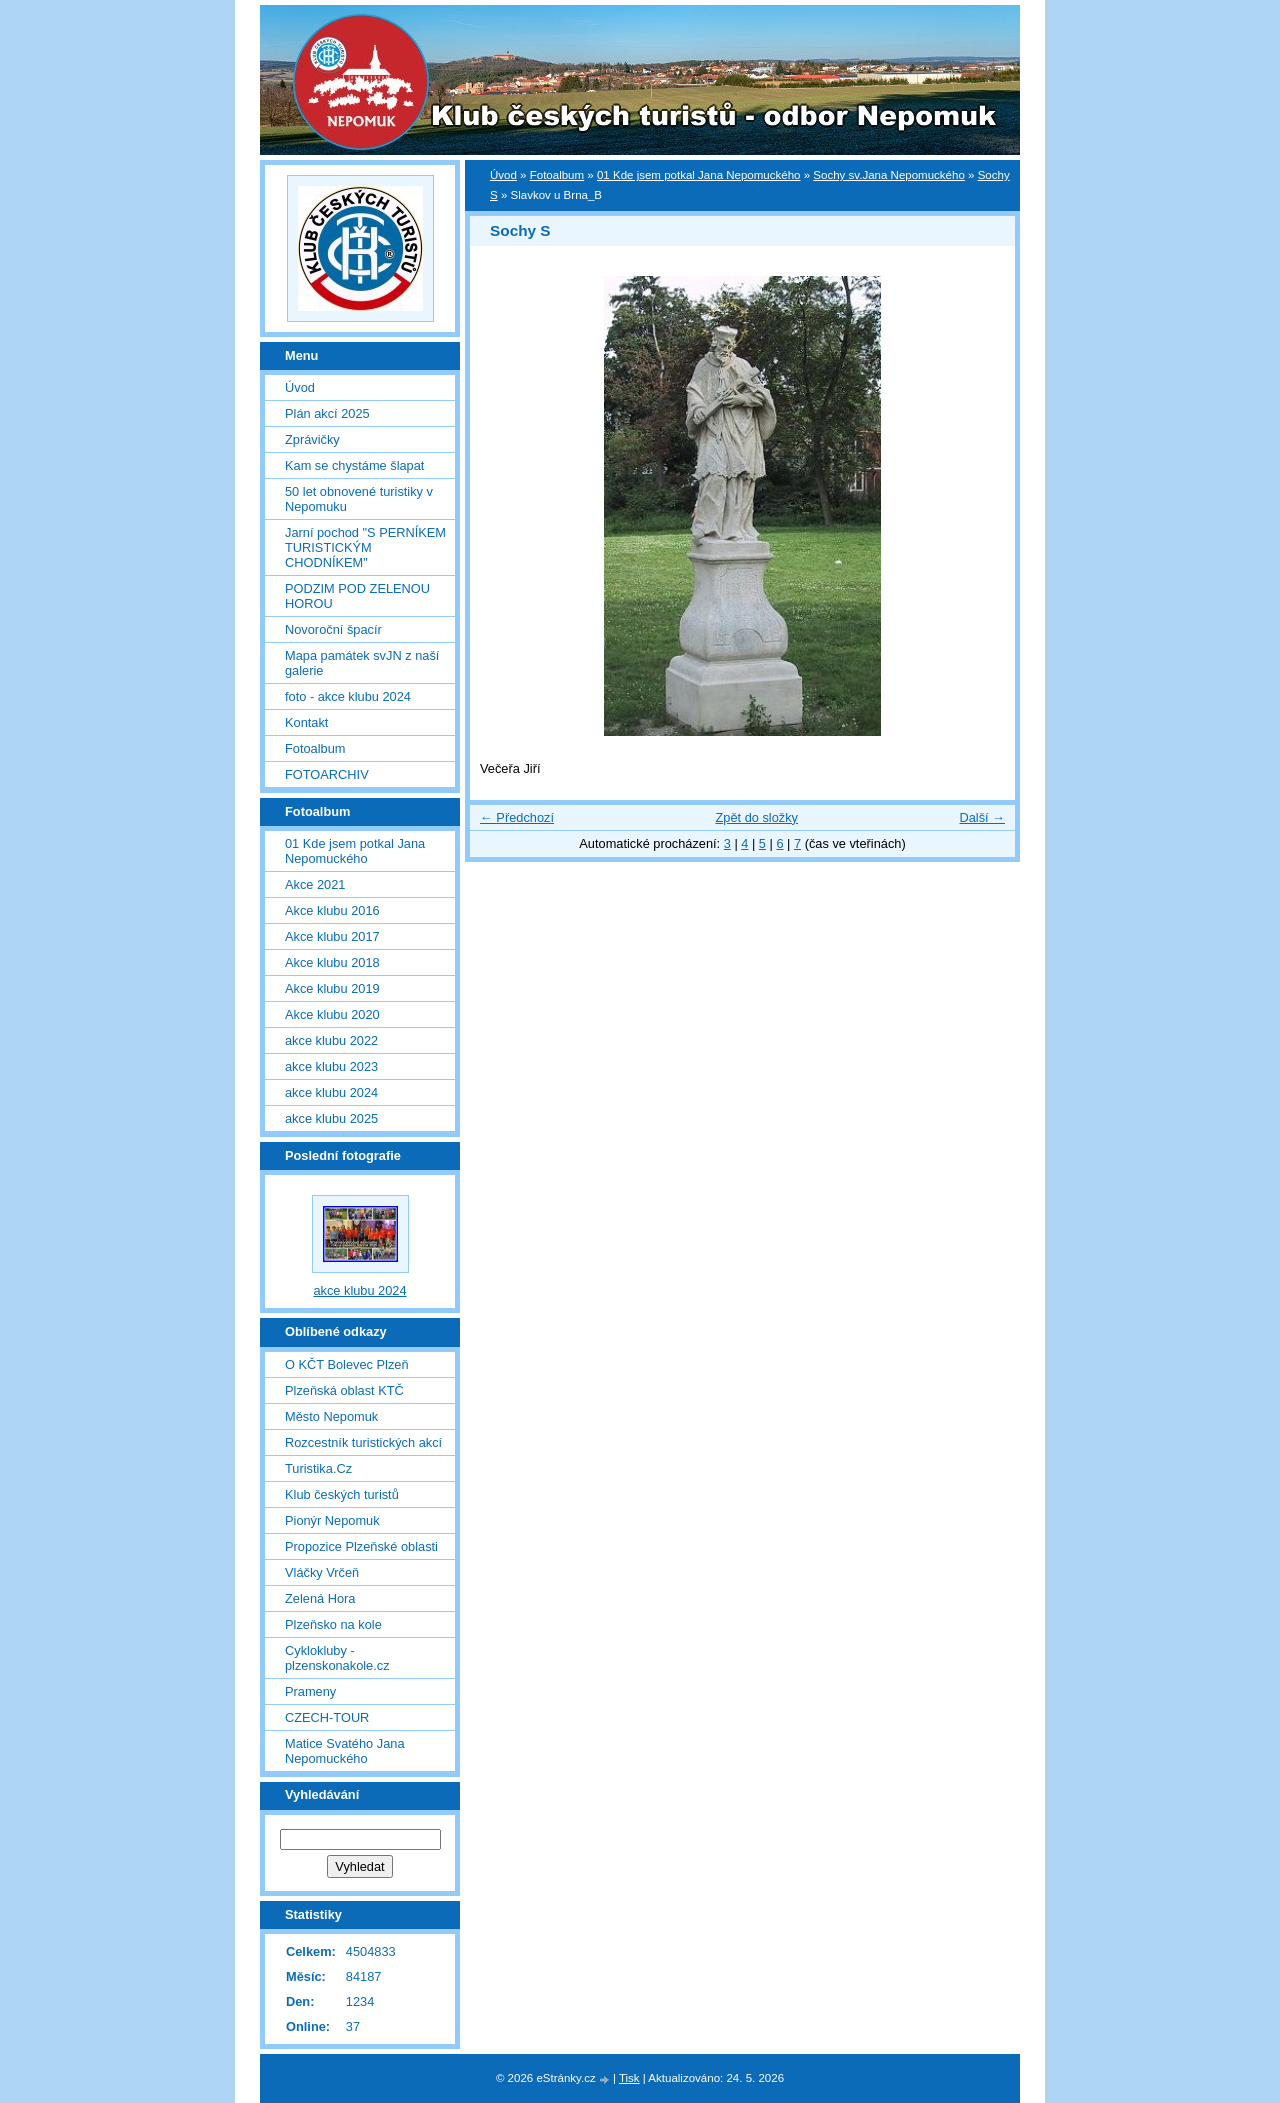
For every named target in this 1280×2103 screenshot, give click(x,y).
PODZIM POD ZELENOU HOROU (357, 596)
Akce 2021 (315, 884)
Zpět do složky (756, 817)
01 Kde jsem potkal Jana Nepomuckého (699, 175)
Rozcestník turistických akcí (363, 1442)
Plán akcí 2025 (327, 413)
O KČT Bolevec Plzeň (347, 1364)
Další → (982, 817)
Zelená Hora (320, 1598)
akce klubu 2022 (331, 1040)
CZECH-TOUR (327, 1717)
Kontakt (306, 722)
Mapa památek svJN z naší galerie (362, 663)
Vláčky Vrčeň (322, 1572)
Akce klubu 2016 (332, 910)
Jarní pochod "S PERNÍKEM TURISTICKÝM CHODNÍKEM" (365, 547)
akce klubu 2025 (331, 1118)
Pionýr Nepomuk (332, 1520)
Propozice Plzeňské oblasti (361, 1546)
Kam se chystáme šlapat (354, 465)
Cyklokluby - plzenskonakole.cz (337, 1658)
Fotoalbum (557, 175)
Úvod (503, 175)
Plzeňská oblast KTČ (344, 1390)
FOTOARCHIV (327, 774)
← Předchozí (517, 817)
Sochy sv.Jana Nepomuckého (889, 175)
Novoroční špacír (333, 629)
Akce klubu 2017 (332, 936)
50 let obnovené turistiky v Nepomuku (359, 499)
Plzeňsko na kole (333, 1624)
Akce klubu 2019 (332, 988)
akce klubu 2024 (331, 1092)
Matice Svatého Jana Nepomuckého (345, 1751)
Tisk (629, 2078)
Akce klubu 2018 (332, 962)
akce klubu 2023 (331, 1066)
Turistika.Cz (318, 1468)
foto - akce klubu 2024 (348, 696)
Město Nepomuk (331, 1416)
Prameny (310, 1691)
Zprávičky (312, 439)
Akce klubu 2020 (332, 1014)
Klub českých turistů (342, 1494)
